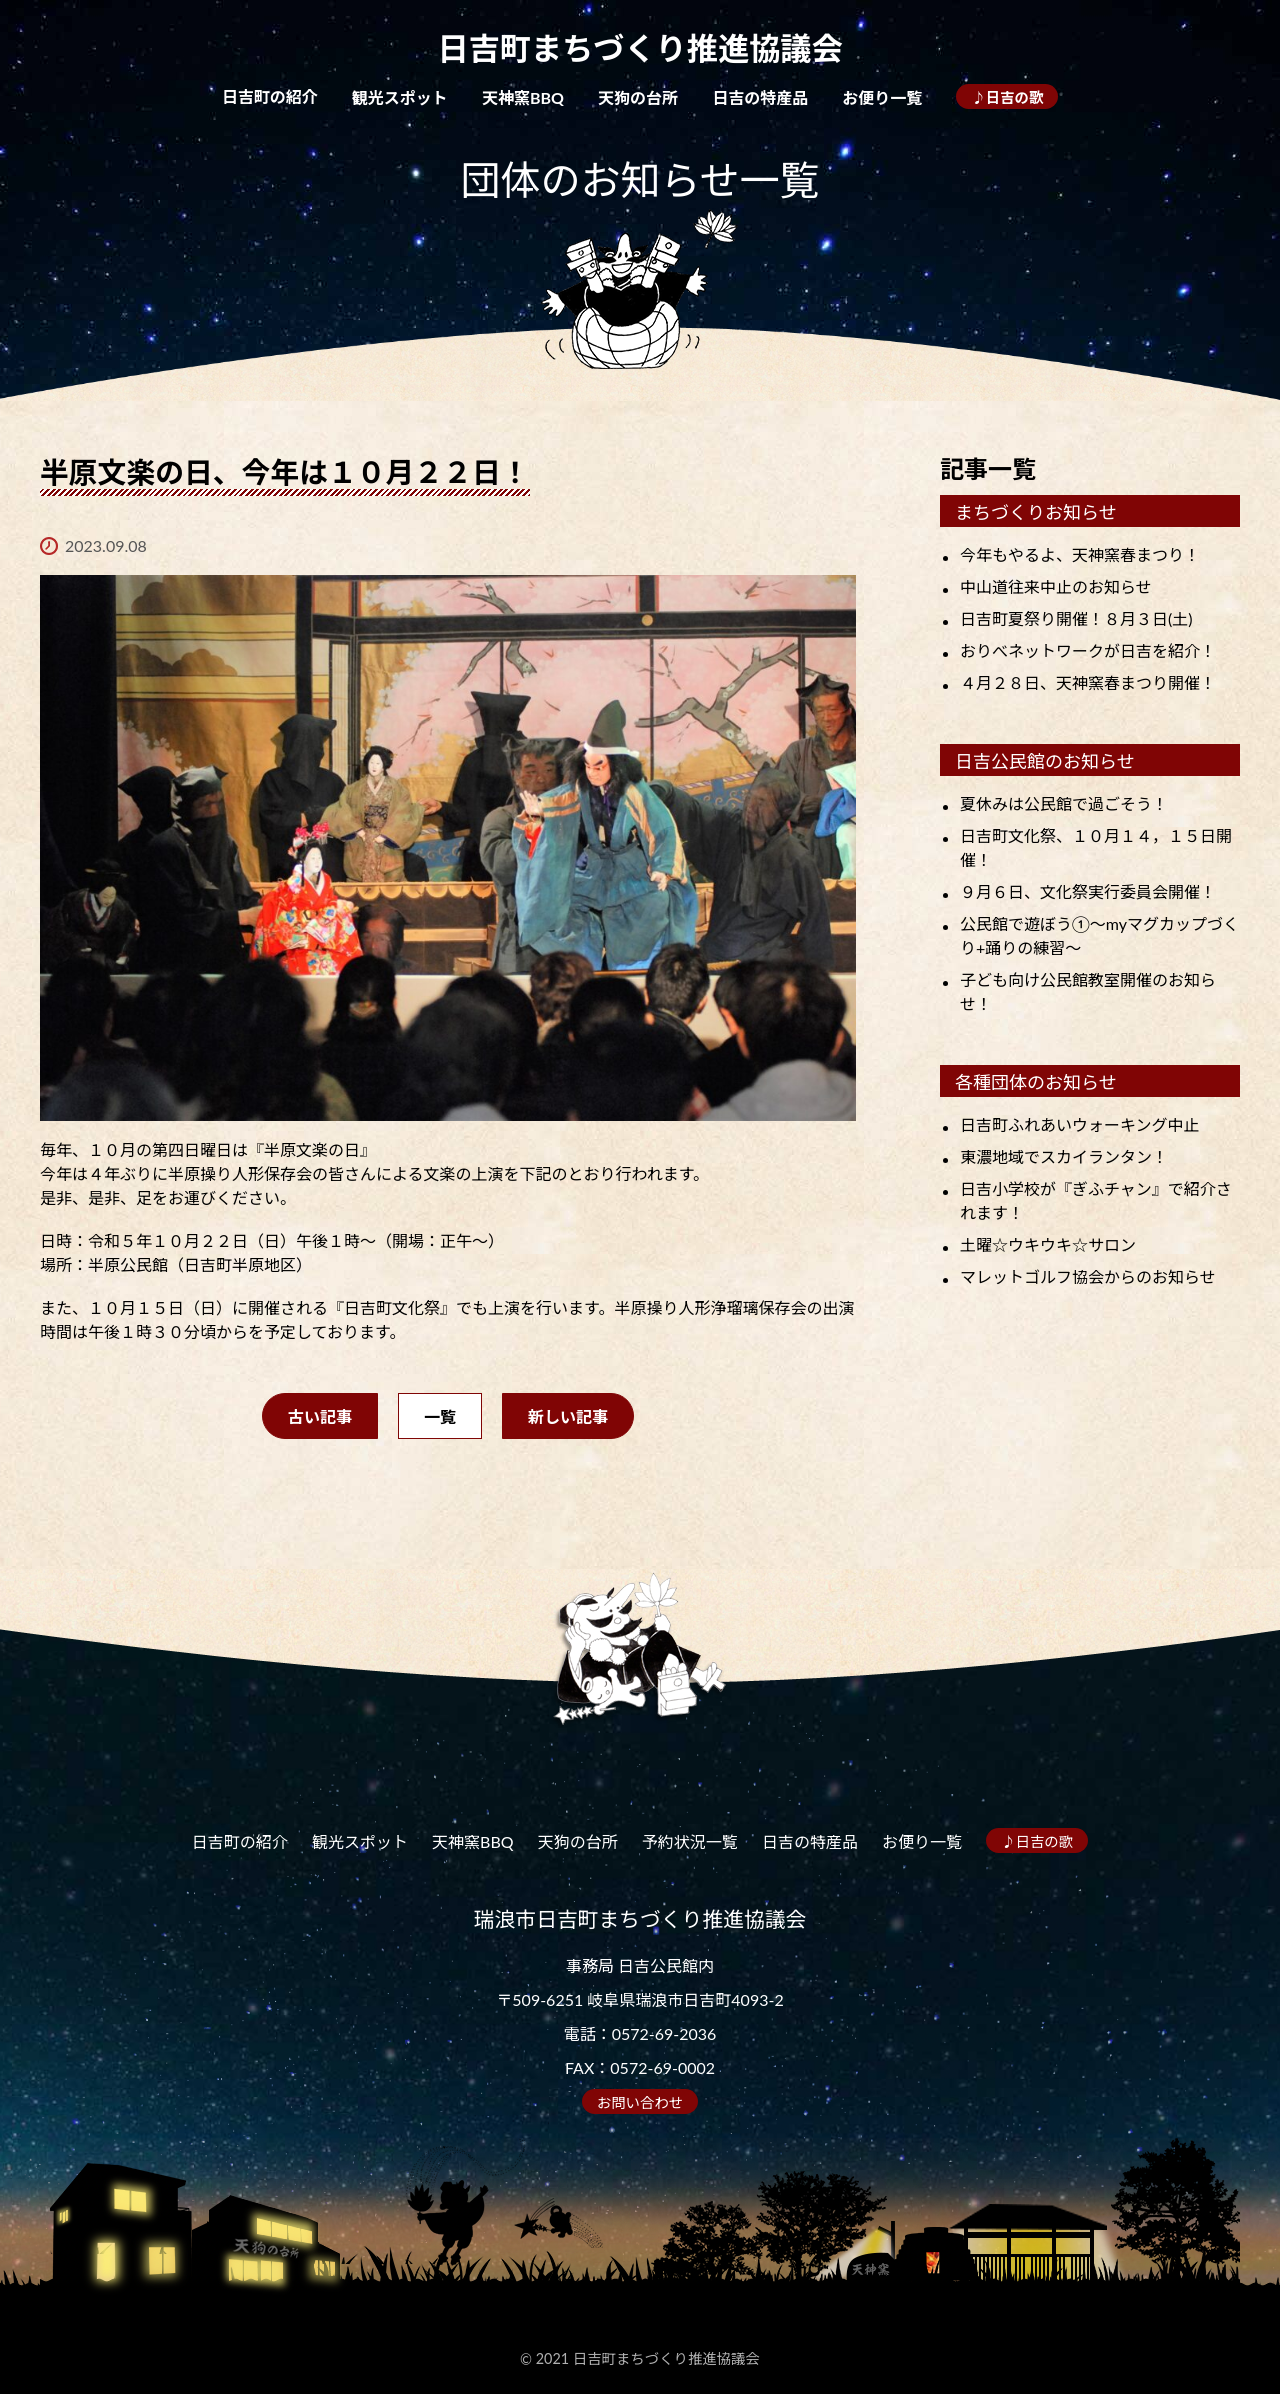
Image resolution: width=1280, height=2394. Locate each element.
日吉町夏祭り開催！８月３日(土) (1076, 618)
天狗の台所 (638, 97)
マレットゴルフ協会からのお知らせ (1088, 1276)
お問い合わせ (640, 2102)
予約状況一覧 (690, 1841)
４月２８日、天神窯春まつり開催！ (1088, 682)
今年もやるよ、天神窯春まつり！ (1080, 554)
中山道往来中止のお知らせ (1056, 586)
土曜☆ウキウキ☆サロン (1048, 1244)
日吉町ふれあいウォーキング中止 (1080, 1124)
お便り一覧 (882, 97)
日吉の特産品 (760, 97)
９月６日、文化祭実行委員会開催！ (1088, 891)
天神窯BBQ (523, 97)
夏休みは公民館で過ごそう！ (1064, 803)
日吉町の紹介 (270, 96)
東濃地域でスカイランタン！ (1064, 1156)
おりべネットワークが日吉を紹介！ (1088, 650)
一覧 (440, 1416)
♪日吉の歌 (1007, 97)
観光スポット (400, 97)
